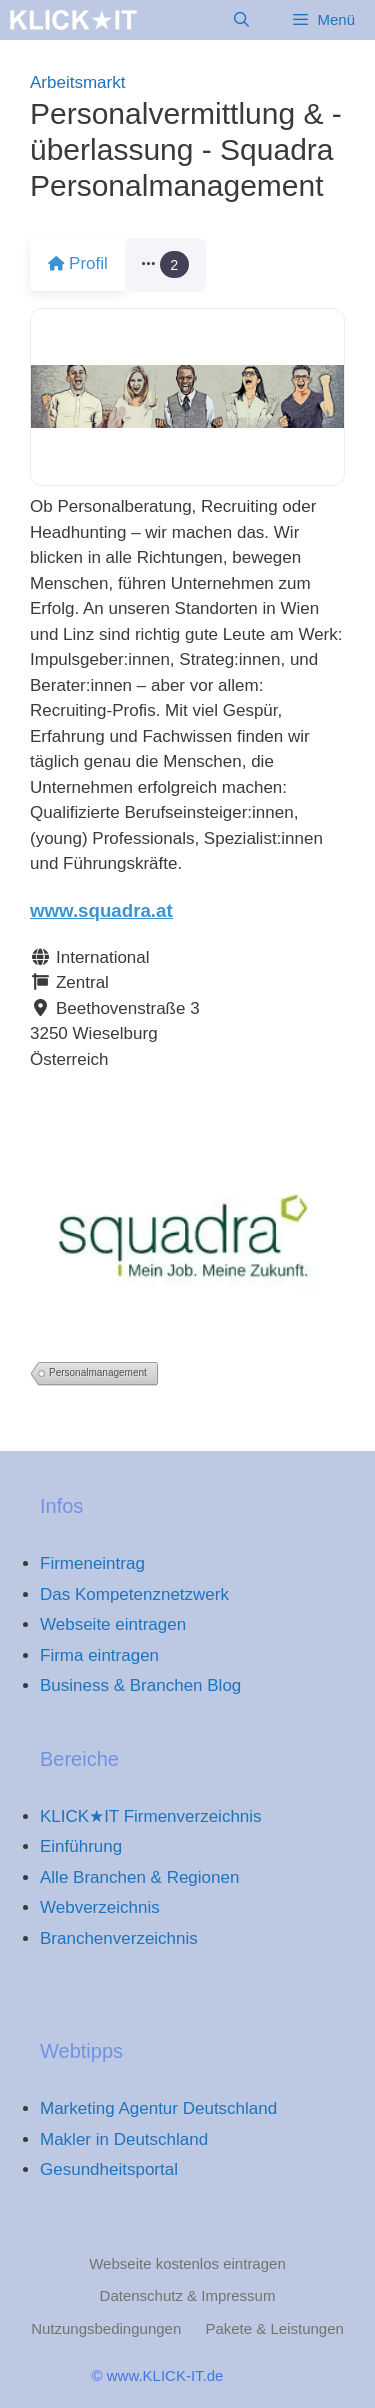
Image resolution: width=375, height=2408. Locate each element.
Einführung (81, 1846)
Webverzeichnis (100, 1907)
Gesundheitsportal (109, 2169)
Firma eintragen (99, 1655)
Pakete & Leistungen (274, 2328)
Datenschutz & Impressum (188, 2295)
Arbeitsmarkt (77, 82)
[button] (177, 265)
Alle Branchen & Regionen (139, 1877)
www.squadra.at (101, 910)
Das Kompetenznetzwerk (134, 1594)
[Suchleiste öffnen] (241, 20)
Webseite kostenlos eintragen (187, 2263)
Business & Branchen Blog (140, 1685)
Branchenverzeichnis (119, 1938)
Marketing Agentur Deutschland (158, 2108)
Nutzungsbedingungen (106, 2328)
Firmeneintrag (92, 1563)
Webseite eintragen (113, 1624)
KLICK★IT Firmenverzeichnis (151, 1816)
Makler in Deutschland (124, 2139)
